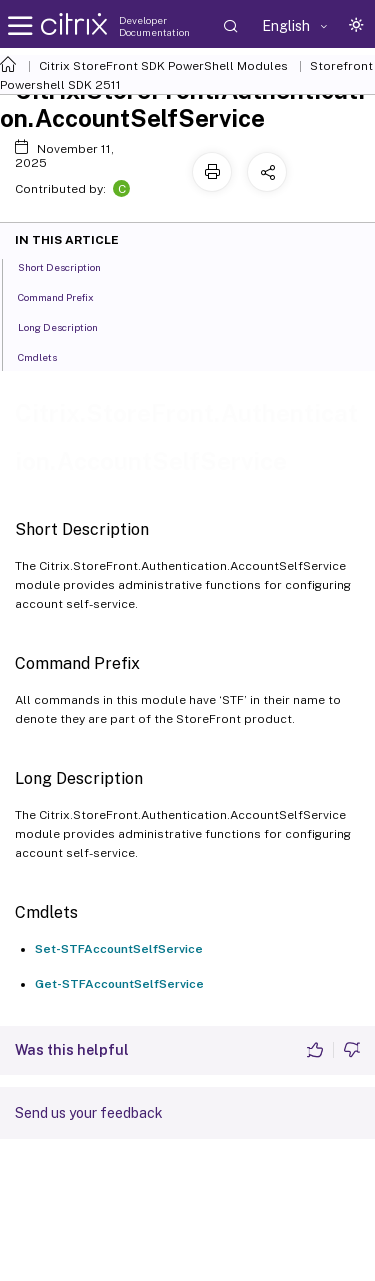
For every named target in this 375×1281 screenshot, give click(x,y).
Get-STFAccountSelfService (119, 984)
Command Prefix (67, 296)
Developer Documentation (154, 26)
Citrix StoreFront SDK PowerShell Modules (163, 66)
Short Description (70, 266)
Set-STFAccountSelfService (119, 949)
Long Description (69, 326)
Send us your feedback (89, 1113)
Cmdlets (48, 356)
